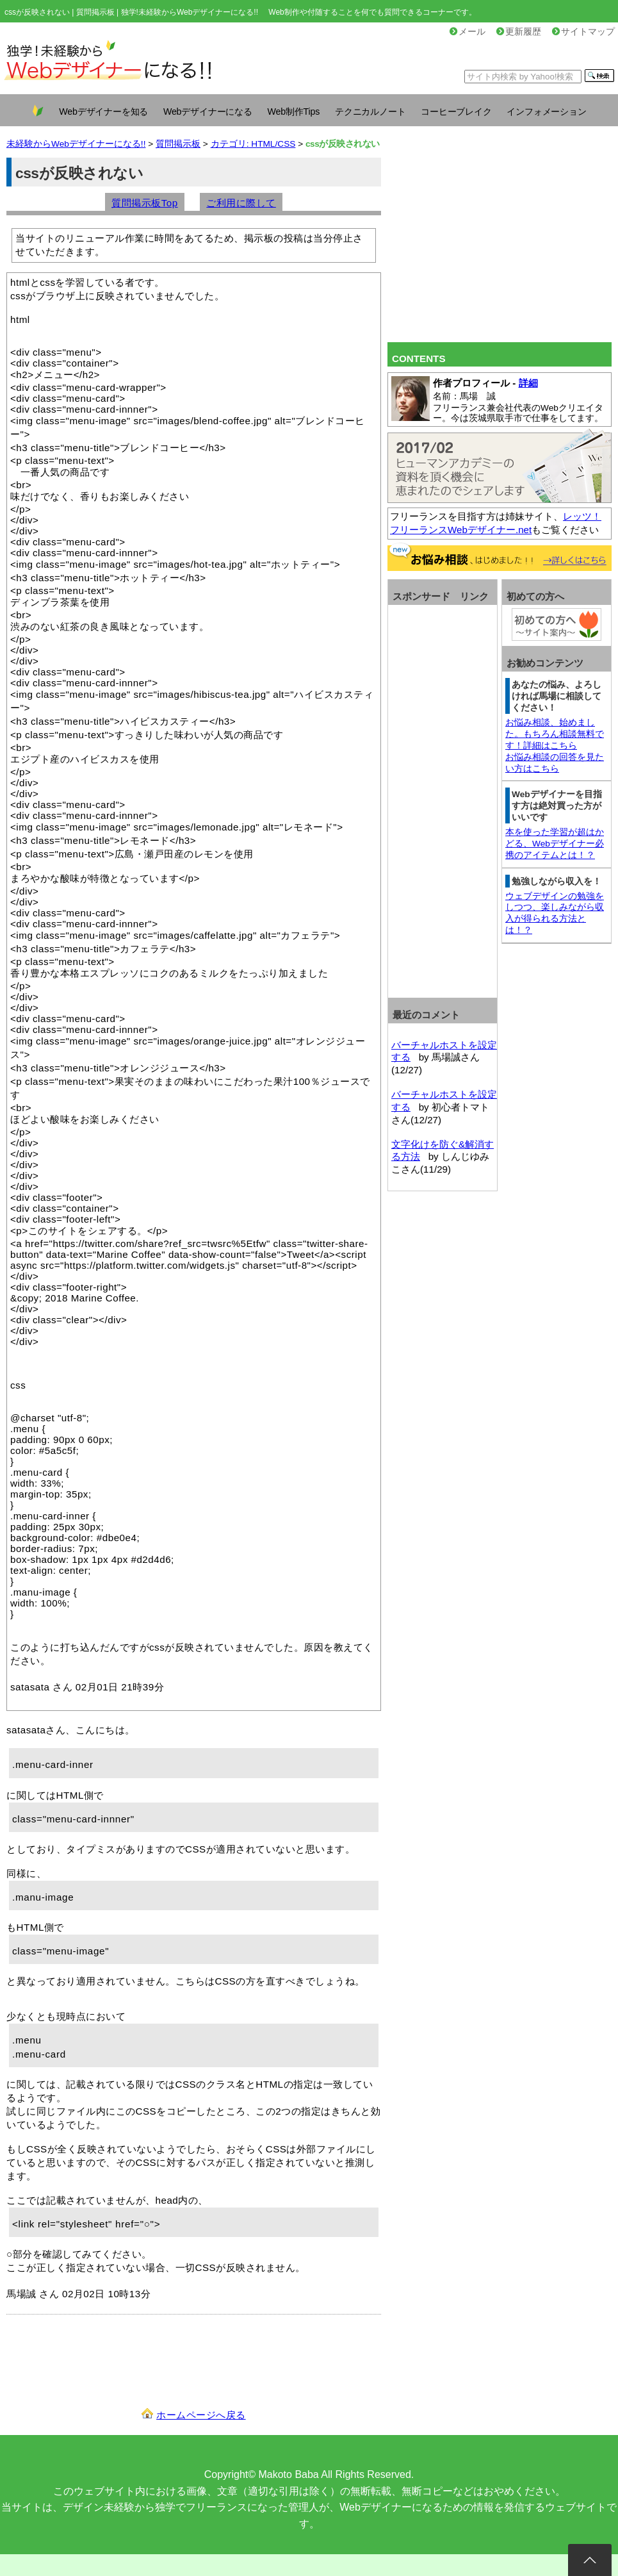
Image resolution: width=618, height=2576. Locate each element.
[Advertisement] (499, 247)
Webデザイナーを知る (103, 111)
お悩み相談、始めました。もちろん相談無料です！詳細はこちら (554, 734)
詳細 (528, 382)
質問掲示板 (178, 144)
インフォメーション (546, 111)
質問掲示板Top (144, 202)
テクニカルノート (370, 111)
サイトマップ (583, 32)
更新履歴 (518, 32)
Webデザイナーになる (207, 111)
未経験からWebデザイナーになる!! (75, 144)
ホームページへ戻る (201, 2414)
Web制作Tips (294, 111)
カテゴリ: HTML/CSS (253, 144)
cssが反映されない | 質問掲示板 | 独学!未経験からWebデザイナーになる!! (131, 12)
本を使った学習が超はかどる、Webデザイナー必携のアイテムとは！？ (554, 843)
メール (467, 32)
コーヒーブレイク (456, 111)
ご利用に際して (241, 202)
